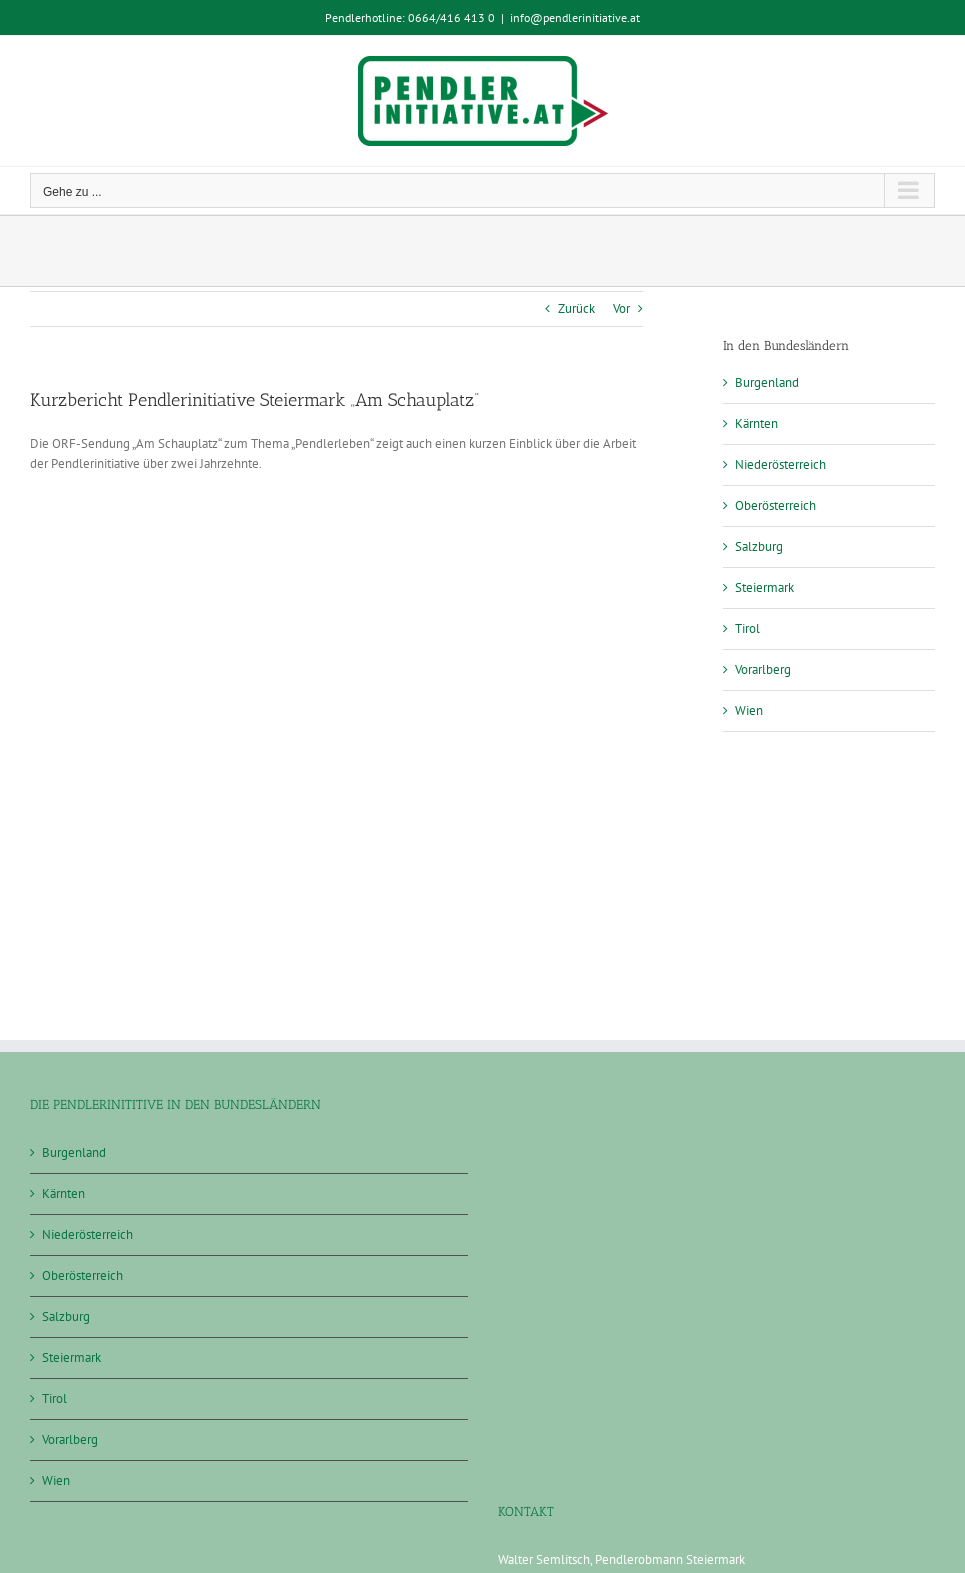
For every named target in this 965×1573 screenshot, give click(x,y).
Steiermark (764, 587)
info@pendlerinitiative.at (575, 17)
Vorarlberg (763, 669)
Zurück (576, 308)
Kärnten (756, 423)
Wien (749, 710)
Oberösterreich (775, 505)
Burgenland (767, 382)
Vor (621, 308)
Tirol (747, 628)
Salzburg (759, 546)
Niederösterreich (780, 464)
